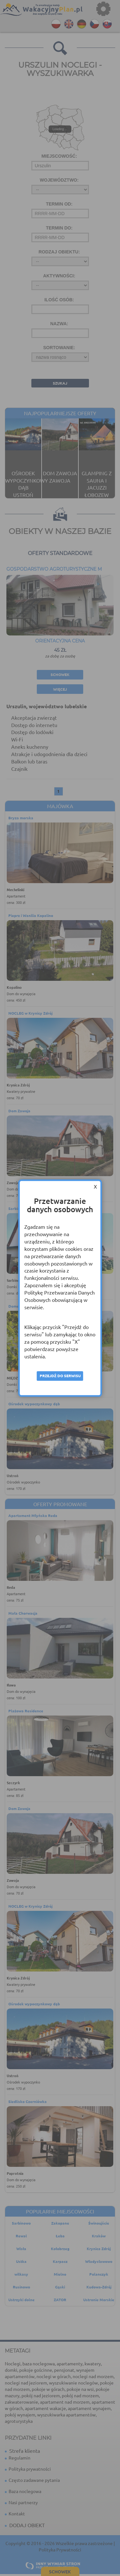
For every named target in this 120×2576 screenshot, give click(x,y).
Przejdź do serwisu (60, 1375)
